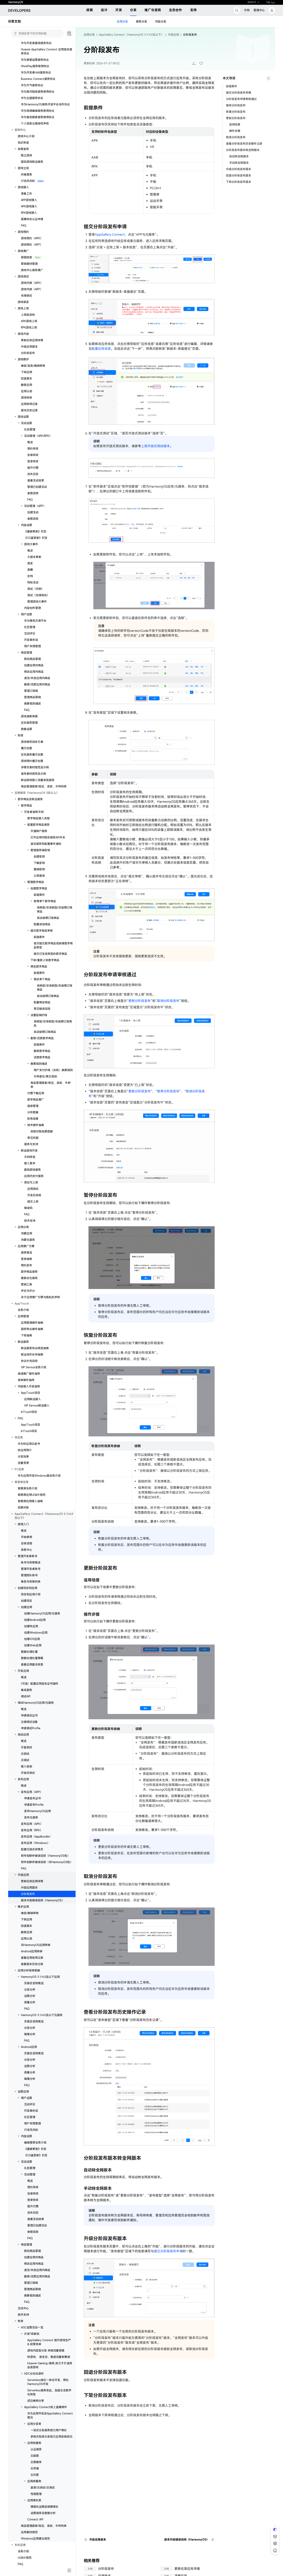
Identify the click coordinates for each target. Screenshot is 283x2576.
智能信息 (26, 257)
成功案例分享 (35, 2400)
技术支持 (29, 1220)
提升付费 (32, 467)
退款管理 (32, 1106)
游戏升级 (23, 333)
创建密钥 (39, 856)
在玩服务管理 (29, 722)
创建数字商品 (38, 888)
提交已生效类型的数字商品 (50, 953)
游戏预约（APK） (32, 238)
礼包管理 (29, 429)
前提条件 (39, 894)
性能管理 (36, 2494)
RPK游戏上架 (29, 327)
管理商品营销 (32, 697)
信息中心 (26, 1549)
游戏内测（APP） (32, 289)
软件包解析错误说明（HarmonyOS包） (45, 1855)
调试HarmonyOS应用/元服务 (36, 1702)
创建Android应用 (35, 1619)
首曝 (30, 569)
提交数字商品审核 (41, 930)
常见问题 (32, 1137)
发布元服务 (31, 1817)
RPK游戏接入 (29, 212)
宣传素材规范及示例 (33, 773)
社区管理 (29, 627)
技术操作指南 (35, 1125)
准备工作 (26, 193)
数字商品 (26, 805)
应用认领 (26, 391)
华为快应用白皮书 (29, 1443)
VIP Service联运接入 (36, 1405)
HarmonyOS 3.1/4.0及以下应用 (40, 1976)
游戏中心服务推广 (32, 270)
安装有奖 (32, 455)
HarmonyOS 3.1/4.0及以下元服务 (42, 2015)
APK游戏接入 (29, 206)
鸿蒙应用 (26, 1233)
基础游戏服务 (32, 1169)
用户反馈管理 (32, 646)
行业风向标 (28, 180)
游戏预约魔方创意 (32, 761)
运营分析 (29, 1996)
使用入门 (23, 1524)
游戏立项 (23, 168)
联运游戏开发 (29, 1150)
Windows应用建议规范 (35, 2538)
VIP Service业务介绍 (33, 1367)
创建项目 (26, 1600)
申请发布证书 (32, 1798)
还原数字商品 (42, 1057)
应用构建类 (34, 2443)
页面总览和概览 (34, 1983)
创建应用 (26, 1607)
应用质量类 (34, 2481)
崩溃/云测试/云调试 (42, 2487)
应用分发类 (34, 2423)
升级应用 (23, 1874)
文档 (247, 10)
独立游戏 (26, 155)
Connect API (35, 2519)
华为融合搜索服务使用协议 (37, 117)
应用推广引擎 (26, 1246)
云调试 (25, 1760)
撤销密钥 (39, 869)
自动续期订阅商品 (48, 917)
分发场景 (23, 1456)
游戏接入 (23, 187)
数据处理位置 (29, 1651)
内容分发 (160, 21)
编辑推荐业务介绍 (35, 2142)
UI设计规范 (24, 2557)
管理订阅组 (31, 690)
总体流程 (26, 1543)
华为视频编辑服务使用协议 (37, 110)
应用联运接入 (32, 1399)
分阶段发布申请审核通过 (241, 99)
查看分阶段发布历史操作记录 (244, 143)
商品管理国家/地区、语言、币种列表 (44, 786)
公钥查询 (39, 875)
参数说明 (32, 493)
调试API (25, 1696)
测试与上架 (31, 1182)
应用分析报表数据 (29, 1970)
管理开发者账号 (27, 1556)
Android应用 (29, 2047)
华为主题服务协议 (32, 98)
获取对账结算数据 (41, 1131)
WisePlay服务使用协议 (35, 66)
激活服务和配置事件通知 (45, 843)
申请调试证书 (29, 1715)
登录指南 (26, 1259)
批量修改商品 (42, 1002)
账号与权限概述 (30, 1562)
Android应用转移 (31, 1951)
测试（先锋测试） (38, 595)
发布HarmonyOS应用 (37, 1811)
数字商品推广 (35, 1099)
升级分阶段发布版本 (238, 169)
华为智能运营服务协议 (35, 59)
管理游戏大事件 (37, 601)
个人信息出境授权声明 (35, 123)
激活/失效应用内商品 (37, 678)
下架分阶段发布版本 (238, 181)
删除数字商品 (42, 1051)
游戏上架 (23, 308)
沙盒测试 (26, 1747)
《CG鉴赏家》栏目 (35, 537)
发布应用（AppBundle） (36, 1836)
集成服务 (26, 1690)
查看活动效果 (35, 480)
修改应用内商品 (34, 671)
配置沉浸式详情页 (32, 1849)
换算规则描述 (32, 703)
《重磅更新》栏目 (35, 531)
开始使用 (26, 1537)
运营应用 (23, 2091)
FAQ (23, 225)
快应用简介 (25, 1450)
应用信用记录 (29, 404)
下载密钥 (39, 863)
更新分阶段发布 (139, 1001)
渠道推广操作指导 (29, 1373)
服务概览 (26, 1252)
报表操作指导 (26, 1380)
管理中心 (259, 10)
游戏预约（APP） (32, 244)
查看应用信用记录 (32, 1957)
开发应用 (23, 1670)
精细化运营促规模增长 (44, 2506)
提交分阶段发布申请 (168, 2251)
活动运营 (26, 423)
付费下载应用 (35, 1093)
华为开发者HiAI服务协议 (36, 72)
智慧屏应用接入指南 (30, 1501)
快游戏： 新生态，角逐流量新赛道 (48, 2356)
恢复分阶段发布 (236, 111)
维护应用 (23, 1906)
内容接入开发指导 (29, 1386)
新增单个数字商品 (45, 901)
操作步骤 (234, 130)
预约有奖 (32, 448)
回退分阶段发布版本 (238, 175)
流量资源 (23, 1462)
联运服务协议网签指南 (35, 1348)
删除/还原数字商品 (42, 1038)
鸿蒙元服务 (28, 1239)
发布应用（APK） (32, 1823)
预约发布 (26, 1265)
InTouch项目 (29, 1411)
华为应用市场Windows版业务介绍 (39, 1475)
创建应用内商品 (34, 665)
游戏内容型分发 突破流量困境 (45, 2350)
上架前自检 (28, 314)
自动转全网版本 (239, 156)
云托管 (34, 2474)
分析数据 (32, 1112)
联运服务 (23, 1341)
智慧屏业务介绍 (27, 1488)
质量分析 (29, 2002)
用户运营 (26, 614)
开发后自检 (34, 1195)
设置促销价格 (38, 1015)
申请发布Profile (34, 1804)
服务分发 (141, 21)
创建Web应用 (32, 1645)
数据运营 (26, 729)
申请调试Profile (30, 1728)
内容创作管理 (32, 608)
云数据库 (36, 2462)
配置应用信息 (101, 349)
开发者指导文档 (34, 812)
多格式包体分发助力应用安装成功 (51, 2436)
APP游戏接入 (29, 200)
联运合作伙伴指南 (32, 1354)
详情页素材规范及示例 (35, 767)
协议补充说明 (29, 1360)
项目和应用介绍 (30, 1594)
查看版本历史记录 (32, 1964)
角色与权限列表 (30, 1581)
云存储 (34, 2468)
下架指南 (26, 1335)
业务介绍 (23, 1310)
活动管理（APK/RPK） (38, 435)
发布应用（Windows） (35, 1843)
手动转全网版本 (239, 162)
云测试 (25, 1753)
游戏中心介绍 (26, 136)
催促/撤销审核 (30, 1913)
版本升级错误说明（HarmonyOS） (42, 1900)
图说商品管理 (32, 659)
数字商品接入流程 (38, 818)
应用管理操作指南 (32, 1322)
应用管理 (23, 1316)
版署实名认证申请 (32, 219)
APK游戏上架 (29, 321)
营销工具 (26, 1284)
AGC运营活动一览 (32, 2327)
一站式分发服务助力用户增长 (48, 2430)
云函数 (34, 2455)
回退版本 (26, 378)
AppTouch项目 (30, 1392)
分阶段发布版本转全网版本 (242, 150)
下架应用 (26, 372)
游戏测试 (23, 276)
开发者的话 (31, 639)
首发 (30, 563)
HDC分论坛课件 (34, 2373)
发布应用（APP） (32, 1792)
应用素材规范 (29, 2532)
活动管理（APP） (35, 506)
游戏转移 (26, 397)
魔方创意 (26, 748)
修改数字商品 (38, 966)
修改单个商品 (42, 979)
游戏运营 (23, 416)
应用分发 (122, 21)
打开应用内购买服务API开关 (47, 837)
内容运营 (26, 525)
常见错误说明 (42, 1008)
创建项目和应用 (27, 1588)
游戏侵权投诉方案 (32, 741)
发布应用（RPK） (32, 1830)
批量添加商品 (42, 924)
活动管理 (29, 2174)
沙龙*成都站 (31, 2333)
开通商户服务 (38, 831)
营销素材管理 (29, 263)
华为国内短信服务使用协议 (37, 91)
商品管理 (26, 652)
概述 (30, 442)
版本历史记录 (29, 410)
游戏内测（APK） (32, 282)
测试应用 (23, 1734)
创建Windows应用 (35, 1632)
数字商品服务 (29, 1271)
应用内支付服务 (34, 1176)
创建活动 (32, 512)
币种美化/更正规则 (45, 1076)
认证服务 (36, 2449)
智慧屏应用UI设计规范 (31, 1494)
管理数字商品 (35, 882)
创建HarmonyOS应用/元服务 (42, 1613)
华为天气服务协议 (32, 85)
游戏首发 (23, 302)
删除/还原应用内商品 (37, 684)
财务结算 (32, 1118)
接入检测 (26, 1766)
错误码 (28, 1208)
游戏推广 (23, 251)
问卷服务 (26, 174)
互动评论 (29, 633)
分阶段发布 (28, 353)
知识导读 (23, 142)
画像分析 (29, 2034)
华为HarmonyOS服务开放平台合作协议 (45, 104)
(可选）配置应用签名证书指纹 (39, 1683)
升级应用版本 (29, 346)
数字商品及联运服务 (30, 799)
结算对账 (23, 1507)
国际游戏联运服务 (32, 161)
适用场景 (234, 124)
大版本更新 (34, 557)
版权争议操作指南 (32, 1329)
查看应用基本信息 (32, 1664)
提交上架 (32, 1201)
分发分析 (29, 1989)
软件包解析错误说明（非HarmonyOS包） (47, 1862)
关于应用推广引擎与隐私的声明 (40, 1297)
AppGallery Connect (110, 234)
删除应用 (26, 384)
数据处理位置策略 (32, 1658)
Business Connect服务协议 (38, 78)
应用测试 (32, 1188)
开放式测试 (28, 1772)
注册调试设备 (29, 1721)
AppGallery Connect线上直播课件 (45, 2407)
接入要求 (29, 1163)
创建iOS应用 (32, 1639)
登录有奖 (32, 461)
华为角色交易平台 (35, 620)
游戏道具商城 (29, 716)
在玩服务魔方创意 (32, 754)
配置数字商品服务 (38, 824)
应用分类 (23, 1227)
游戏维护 (23, 359)
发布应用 (23, 1779)
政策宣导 (23, 149)
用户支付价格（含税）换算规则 (53, 1070)
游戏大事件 (31, 544)
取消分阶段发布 (168, 1001)
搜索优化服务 (29, 1278)
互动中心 (23, 2308)
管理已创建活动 (37, 486)
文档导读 (29, 1157)
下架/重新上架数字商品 (44, 960)
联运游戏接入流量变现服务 (37, 780)
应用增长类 (34, 2500)
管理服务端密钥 (40, 850)
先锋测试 (26, 295)
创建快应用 (31, 1626)
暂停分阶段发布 (168, 1091)
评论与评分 (28, 1290)
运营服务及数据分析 (43, 2513)
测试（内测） (35, 588)
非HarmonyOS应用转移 (35, 1945)
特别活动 (32, 582)
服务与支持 (31, 1144)
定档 (30, 576)
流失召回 (32, 474)
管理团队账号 (29, 1575)
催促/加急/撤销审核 (33, 365)
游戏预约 (23, 231)
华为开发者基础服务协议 (36, 43)
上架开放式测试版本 (155, 446)
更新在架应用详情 (32, 340)
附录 (20, 735)
